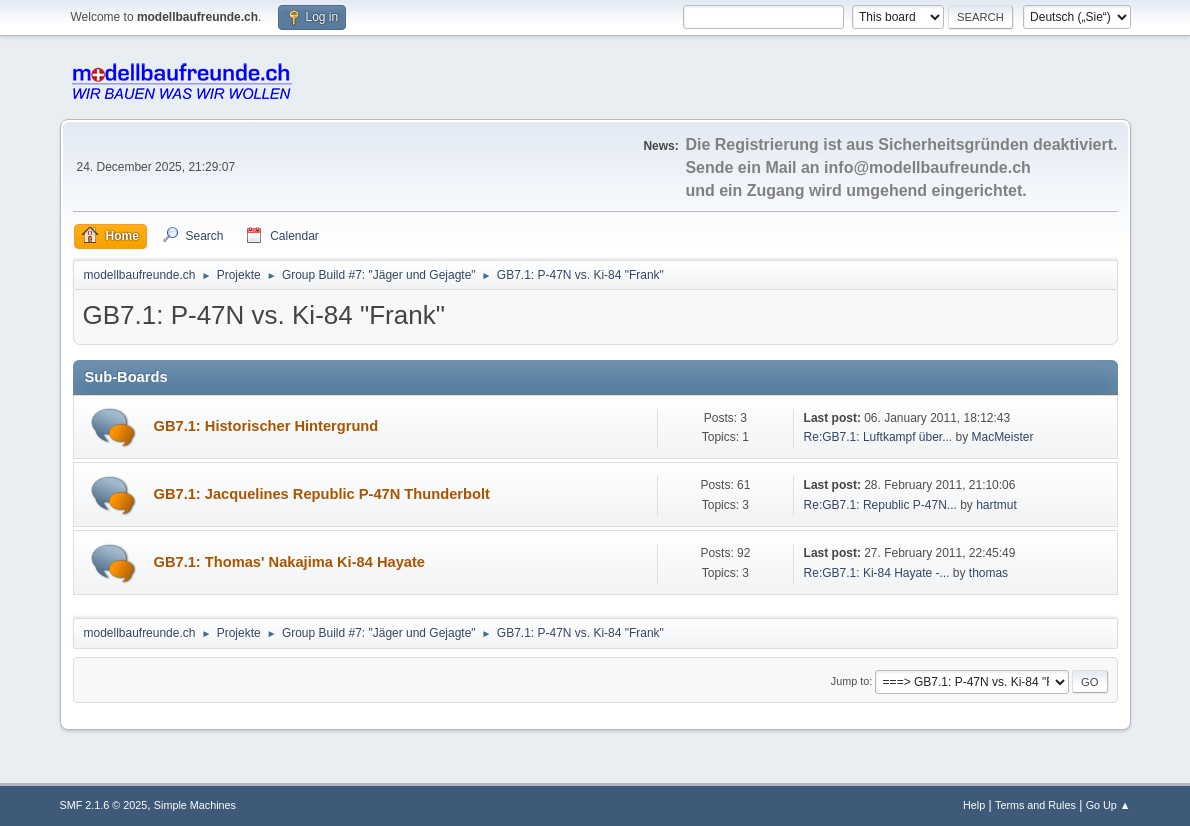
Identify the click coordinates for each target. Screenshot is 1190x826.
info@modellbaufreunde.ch (927, 167)
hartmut (996, 505)
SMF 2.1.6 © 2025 (104, 805)
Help (974, 805)
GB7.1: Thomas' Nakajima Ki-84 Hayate (289, 562)
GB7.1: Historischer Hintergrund (266, 426)
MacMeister (1003, 437)
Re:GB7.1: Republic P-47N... (880, 505)
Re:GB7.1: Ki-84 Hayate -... (877, 573)
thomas (988, 573)
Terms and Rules (1035, 805)
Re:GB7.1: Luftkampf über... (878, 437)
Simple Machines (195, 805)
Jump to (850, 681)
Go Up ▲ (1108, 805)
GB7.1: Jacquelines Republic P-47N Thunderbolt (322, 494)
